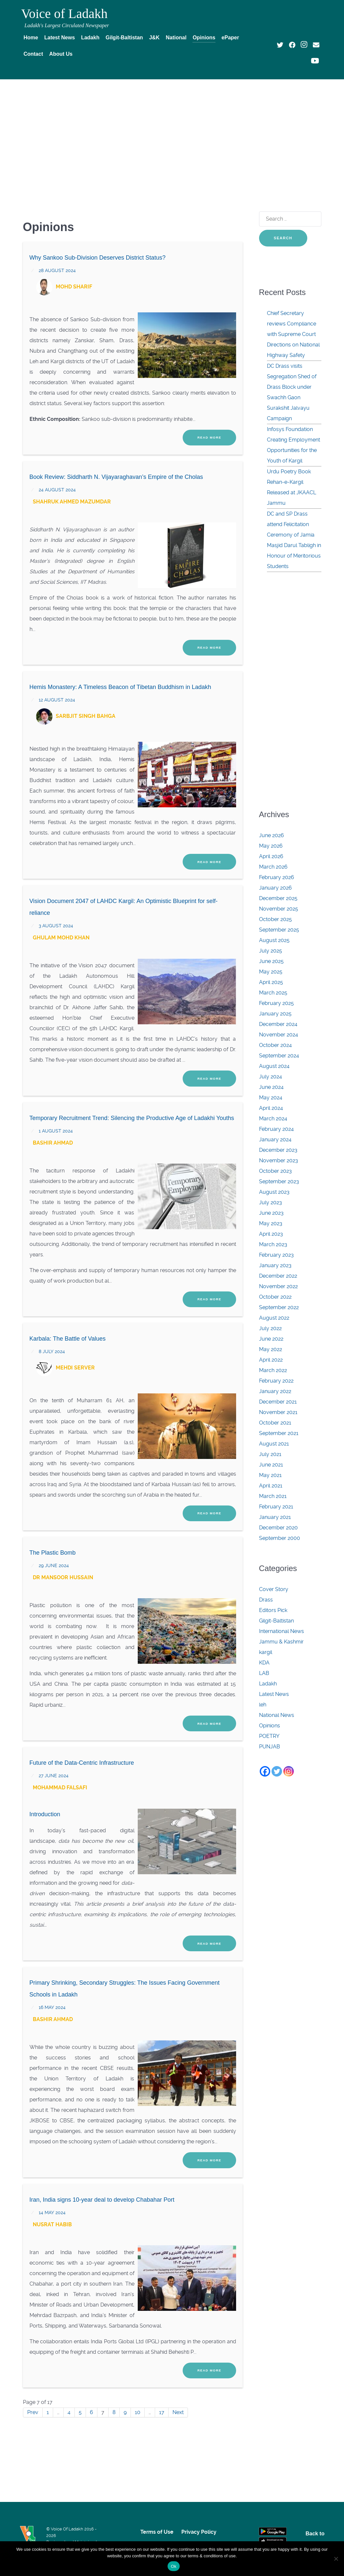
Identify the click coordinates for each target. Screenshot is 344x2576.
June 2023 (271, 1213)
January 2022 (275, 1391)
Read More (209, 437)
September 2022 (279, 1307)
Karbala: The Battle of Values (68, 1338)
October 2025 (275, 919)
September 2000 (279, 1538)
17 (161, 2412)
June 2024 (271, 1087)
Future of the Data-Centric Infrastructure (82, 1763)
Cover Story (273, 1589)
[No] (336, 2558)
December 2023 (278, 1150)
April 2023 (271, 1234)
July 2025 (270, 951)
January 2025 (275, 1014)
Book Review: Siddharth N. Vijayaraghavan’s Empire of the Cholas (116, 477)
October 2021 (275, 1423)
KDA (264, 1663)
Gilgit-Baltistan (276, 1621)
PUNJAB (269, 1746)
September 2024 (279, 1055)
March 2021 (273, 1496)
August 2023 (274, 1192)
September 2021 (278, 1433)
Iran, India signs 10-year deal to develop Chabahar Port (102, 2199)
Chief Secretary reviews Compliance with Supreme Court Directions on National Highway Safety (293, 334)
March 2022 (273, 1370)
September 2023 (279, 1181)
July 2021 (270, 1454)
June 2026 (271, 835)
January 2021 (275, 1517)
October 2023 (275, 1171)
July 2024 (270, 1076)
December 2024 (278, 1024)
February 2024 (276, 1129)
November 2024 (278, 1035)
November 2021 (278, 1412)
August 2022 (274, 1318)
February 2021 (276, 1507)
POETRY (269, 1736)
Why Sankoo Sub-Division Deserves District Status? (98, 257)
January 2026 (275, 888)
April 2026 (271, 856)
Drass (266, 1600)
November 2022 (278, 1286)
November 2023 (278, 1160)
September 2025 (279, 930)
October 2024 (275, 1045)
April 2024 (271, 1108)
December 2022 (278, 1276)
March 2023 (273, 1244)
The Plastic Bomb (53, 1552)
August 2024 (274, 1066)
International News (281, 1631)
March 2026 (273, 867)
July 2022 (270, 1328)
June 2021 (271, 1465)
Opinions (269, 1725)
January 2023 (275, 1265)
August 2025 (274, 940)
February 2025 (276, 1003)
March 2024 (273, 1118)
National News (276, 1715)
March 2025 (273, 993)
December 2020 (278, 1527)
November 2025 (278, 909)
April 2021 (270, 1486)
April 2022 (271, 1360)
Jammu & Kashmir (281, 1642)
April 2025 (271, 982)
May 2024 (270, 1097)
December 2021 (278, 1402)
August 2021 (274, 1444)
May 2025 (270, 972)
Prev (32, 2412)
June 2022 (271, 1339)
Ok (173, 2566)
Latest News (274, 1694)
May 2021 (270, 1475)
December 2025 (278, 898)
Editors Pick (273, 1610)
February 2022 (276, 1381)
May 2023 (270, 1223)
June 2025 (271, 961)
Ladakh (268, 1684)
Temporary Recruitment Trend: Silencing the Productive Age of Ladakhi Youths (132, 1118)
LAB (264, 1673)
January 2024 (275, 1139)
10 (137, 2412)
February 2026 (276, 877)
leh (262, 1704)
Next (178, 2412)
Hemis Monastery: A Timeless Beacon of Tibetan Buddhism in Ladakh (120, 687)
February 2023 (276, 1255)
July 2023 (270, 1202)
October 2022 (275, 1297)
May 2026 (271, 846)
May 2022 (270, 1349)
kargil (265, 1652)
